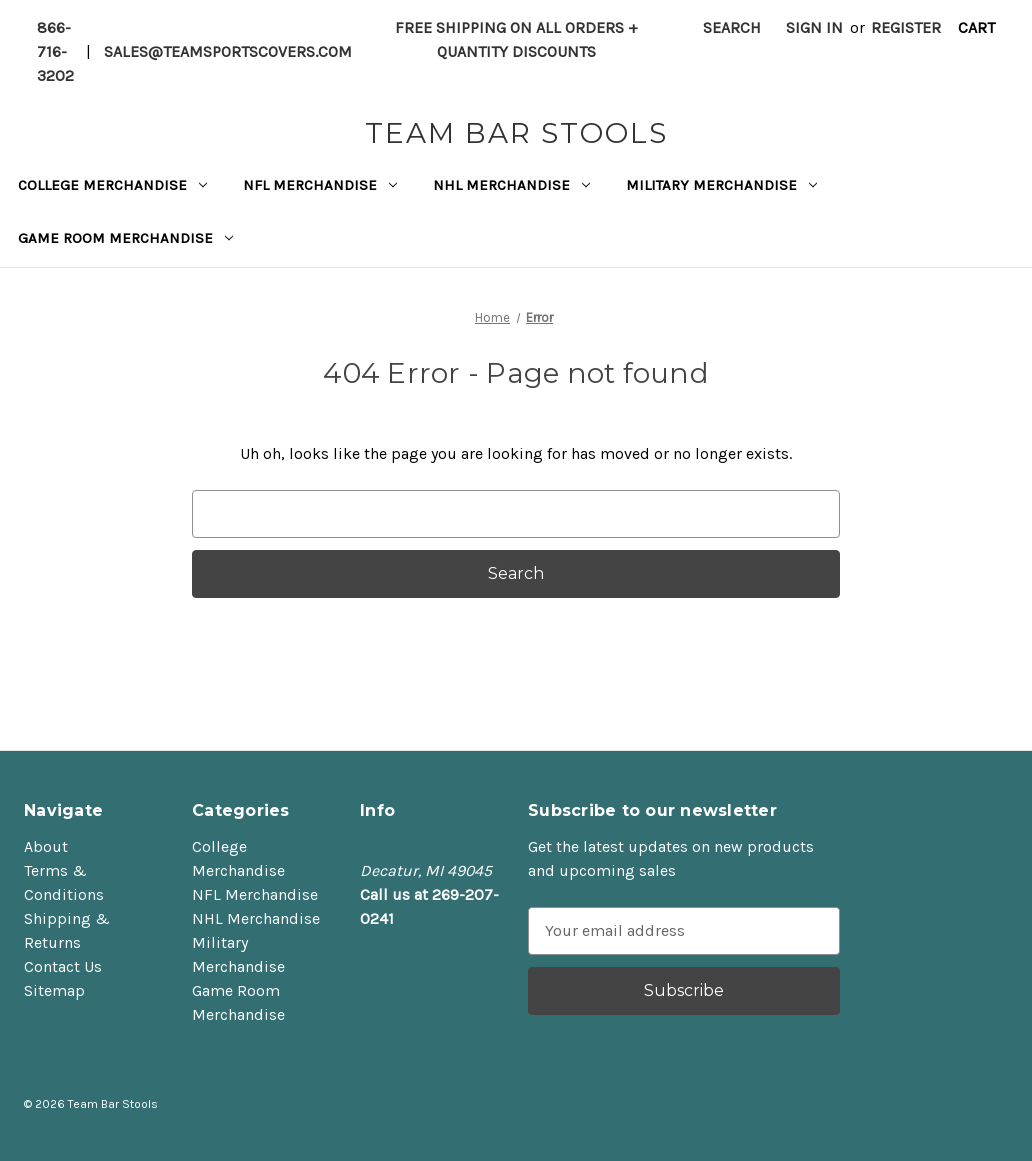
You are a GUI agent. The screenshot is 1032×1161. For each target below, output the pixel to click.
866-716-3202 (55, 51)
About (46, 846)
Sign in (814, 27)
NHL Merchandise (511, 185)
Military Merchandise (721, 185)
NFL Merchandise (320, 185)
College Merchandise (112, 185)
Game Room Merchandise (125, 238)
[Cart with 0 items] (977, 28)
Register (906, 27)
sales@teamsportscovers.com (228, 51)
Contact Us (63, 966)
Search (732, 27)
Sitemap (54, 990)
